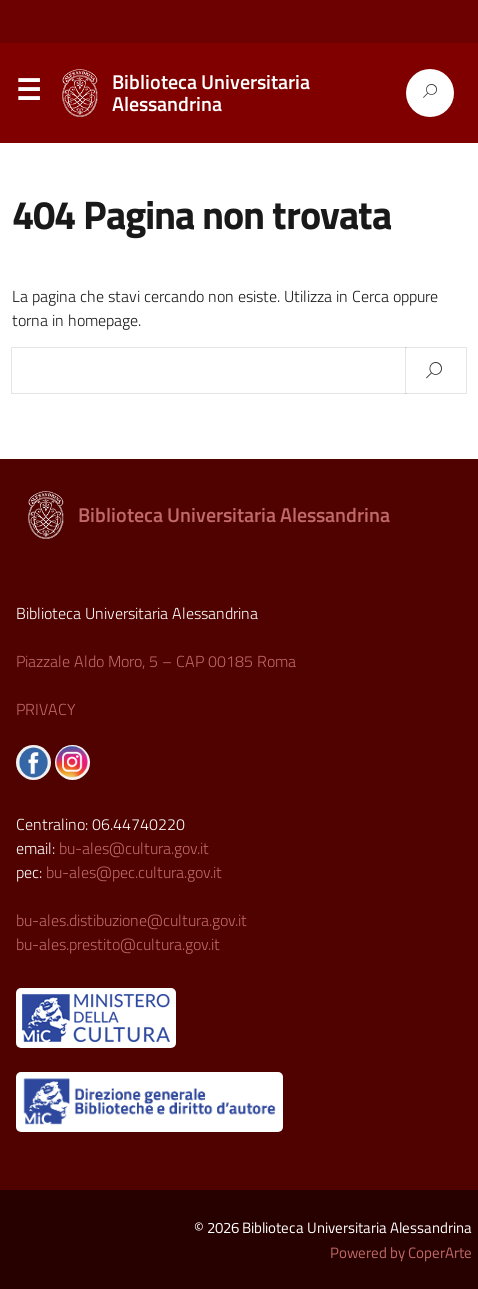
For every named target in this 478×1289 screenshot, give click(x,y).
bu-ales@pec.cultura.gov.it (134, 872)
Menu (28, 94)
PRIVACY (46, 709)
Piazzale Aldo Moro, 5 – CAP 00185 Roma (156, 661)
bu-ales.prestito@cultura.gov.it (118, 944)
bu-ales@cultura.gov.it (134, 848)
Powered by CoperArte (401, 1252)
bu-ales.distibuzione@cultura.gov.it (131, 920)
